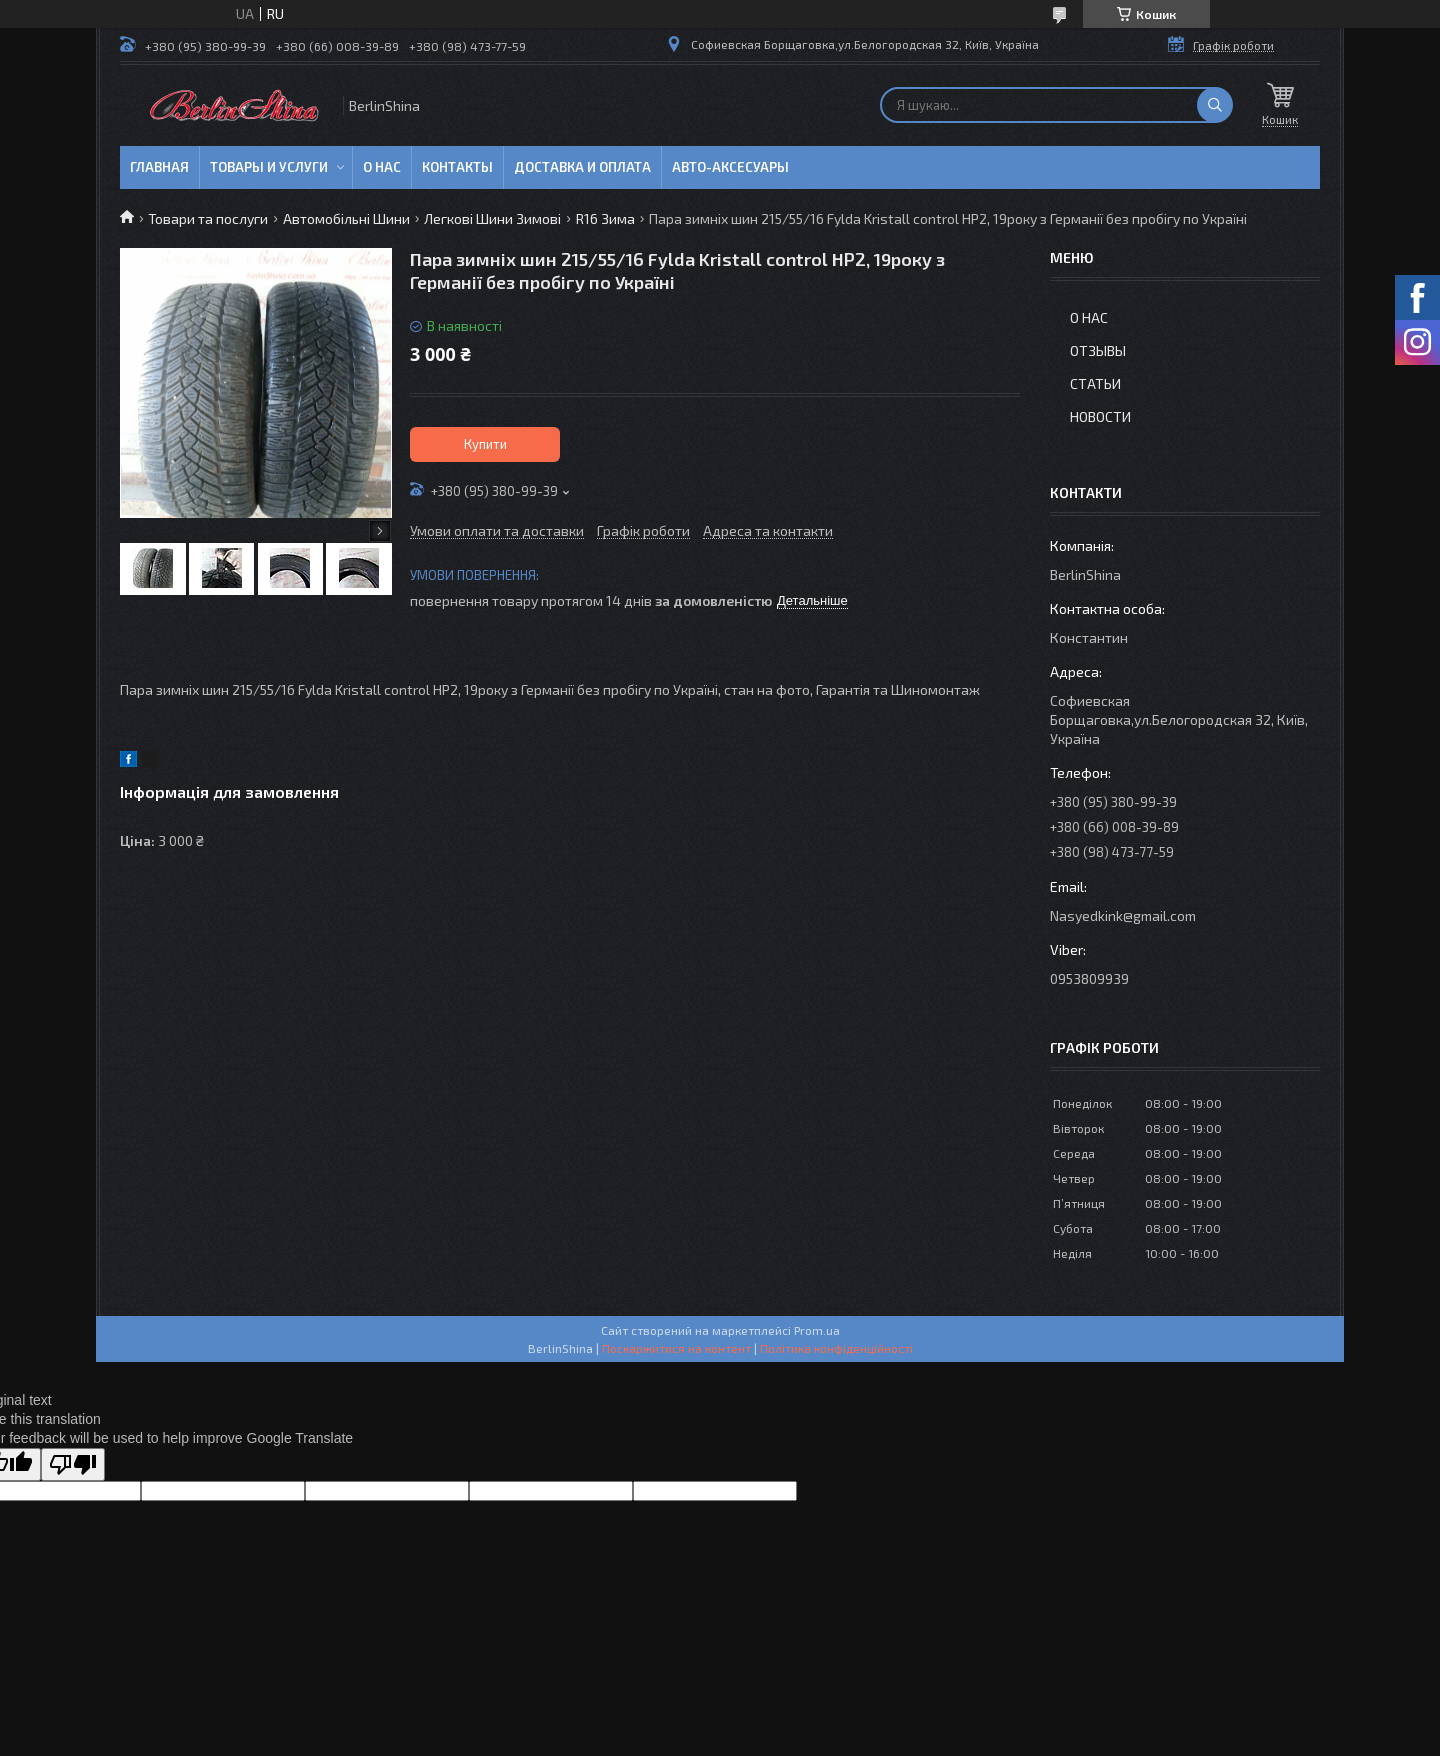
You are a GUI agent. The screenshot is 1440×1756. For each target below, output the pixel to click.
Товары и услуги (269, 167)
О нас (382, 167)
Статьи (1095, 383)
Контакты (457, 167)
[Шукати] (1215, 105)
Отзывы (1098, 350)
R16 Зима (605, 218)
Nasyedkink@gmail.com (1123, 915)
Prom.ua (817, 1330)
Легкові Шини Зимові (492, 218)
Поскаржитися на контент (676, 1348)
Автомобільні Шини (346, 218)
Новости (1100, 416)
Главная (159, 167)
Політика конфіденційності (836, 1348)
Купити (485, 444)
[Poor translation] (73, 1464)
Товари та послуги (208, 218)
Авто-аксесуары (730, 167)
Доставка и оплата (582, 167)
